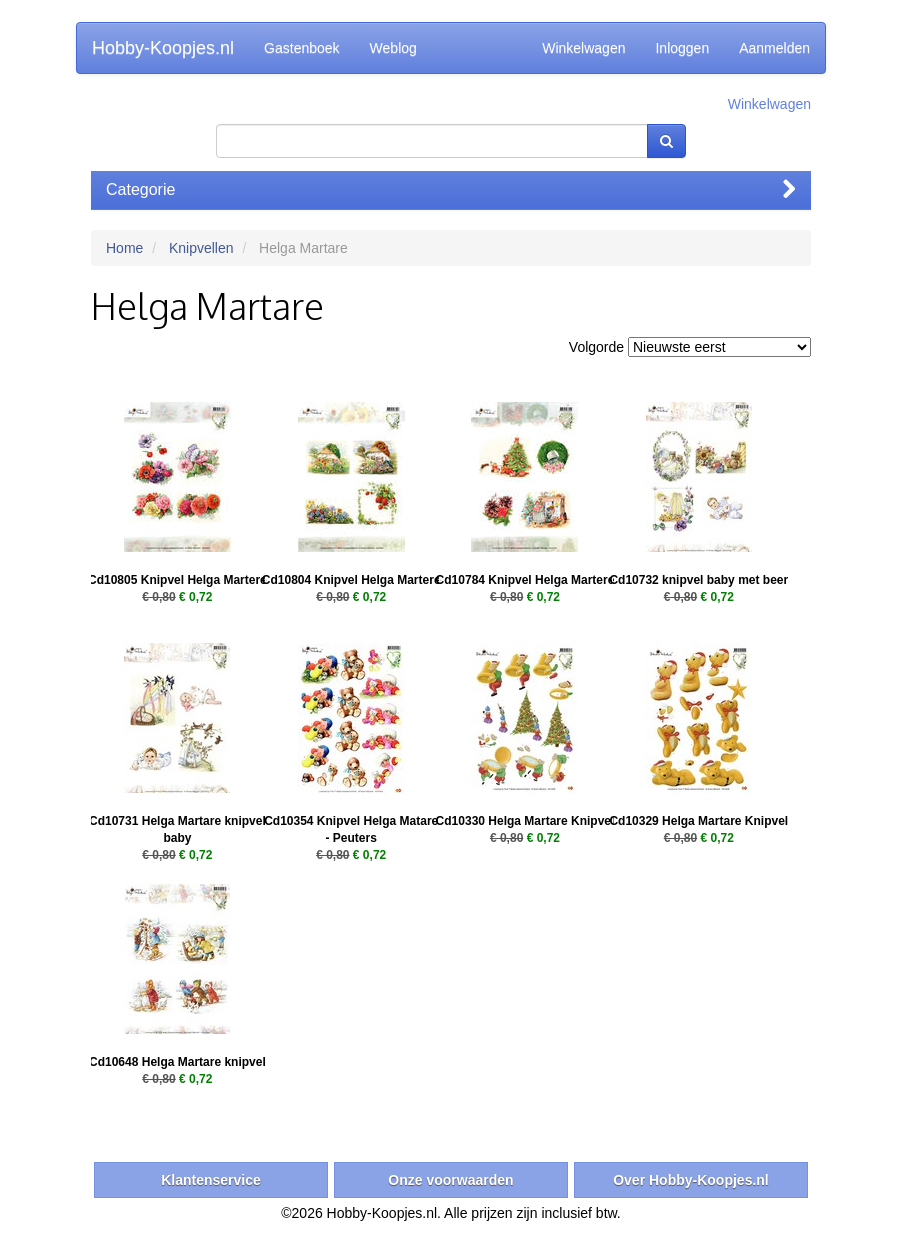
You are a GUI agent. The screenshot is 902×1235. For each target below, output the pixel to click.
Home (124, 248)
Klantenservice (211, 1180)
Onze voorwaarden (450, 1180)
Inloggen (682, 48)
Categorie (451, 189)
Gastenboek (302, 48)
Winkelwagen (583, 48)
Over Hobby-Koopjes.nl (691, 1180)
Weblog (393, 48)
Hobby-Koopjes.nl (163, 48)
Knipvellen (201, 248)
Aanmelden (774, 48)
